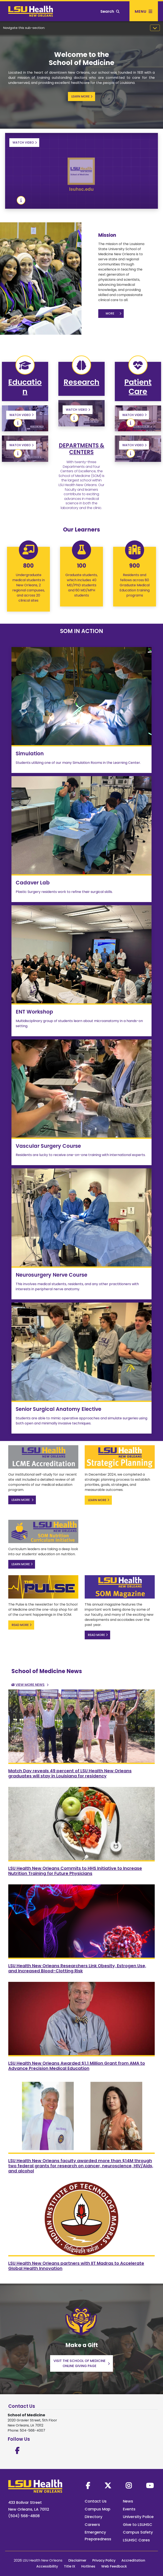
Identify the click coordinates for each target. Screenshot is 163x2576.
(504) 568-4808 (24, 2515)
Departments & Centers (81, 449)
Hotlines (88, 2566)
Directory (93, 2516)
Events (129, 2509)
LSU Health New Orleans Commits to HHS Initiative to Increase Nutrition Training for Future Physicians (75, 1870)
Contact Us (96, 2501)
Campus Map (97, 2509)
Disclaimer (77, 2560)
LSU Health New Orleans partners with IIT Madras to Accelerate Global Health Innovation (76, 2265)
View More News (30, 1684)
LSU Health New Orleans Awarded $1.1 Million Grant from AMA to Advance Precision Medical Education (76, 2065)
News (128, 2501)
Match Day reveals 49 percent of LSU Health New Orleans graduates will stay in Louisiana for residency (70, 1773)
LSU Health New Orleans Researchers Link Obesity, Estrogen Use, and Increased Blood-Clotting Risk (77, 1968)
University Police (138, 2516)
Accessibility (47, 2566)
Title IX (69, 2566)
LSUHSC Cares (136, 2540)
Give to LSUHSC (137, 2524)
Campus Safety (138, 2532)
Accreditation (133, 2560)
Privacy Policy (103, 2560)
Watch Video (23, 142)
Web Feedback (114, 2566)
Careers (92, 2524)
